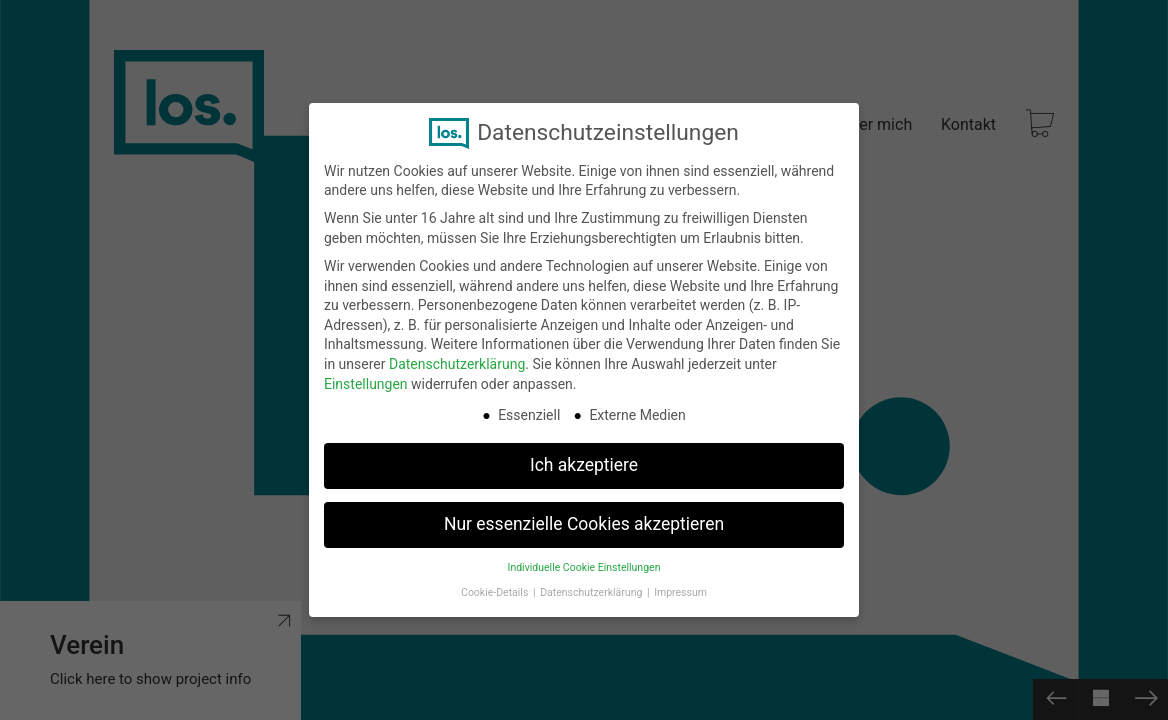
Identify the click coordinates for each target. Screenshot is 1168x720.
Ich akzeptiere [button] (584, 465)
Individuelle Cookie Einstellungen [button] (584, 567)
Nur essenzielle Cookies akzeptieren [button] (584, 524)
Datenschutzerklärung (457, 364)
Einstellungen (366, 384)
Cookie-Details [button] (496, 592)
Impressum (680, 592)
